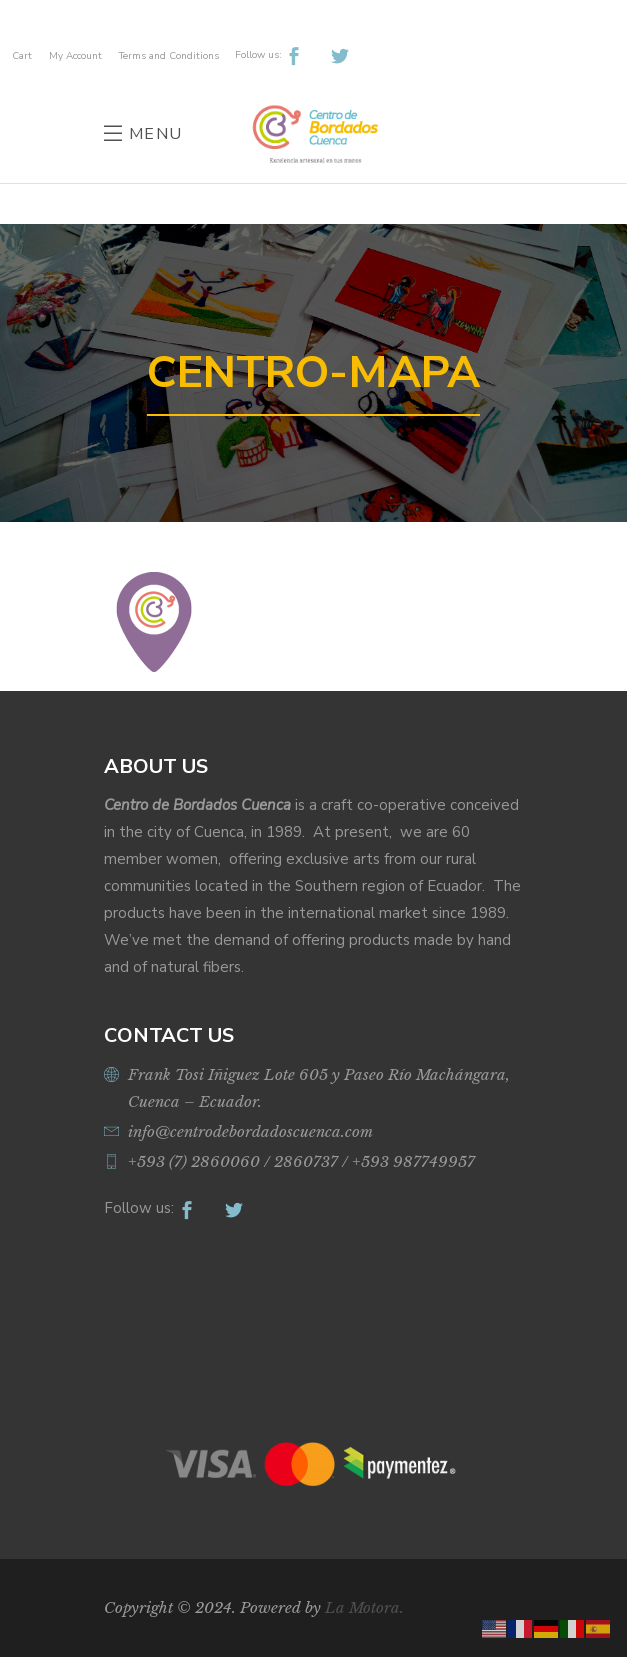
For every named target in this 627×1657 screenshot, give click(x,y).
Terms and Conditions (169, 56)
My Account (75, 56)
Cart (22, 56)
